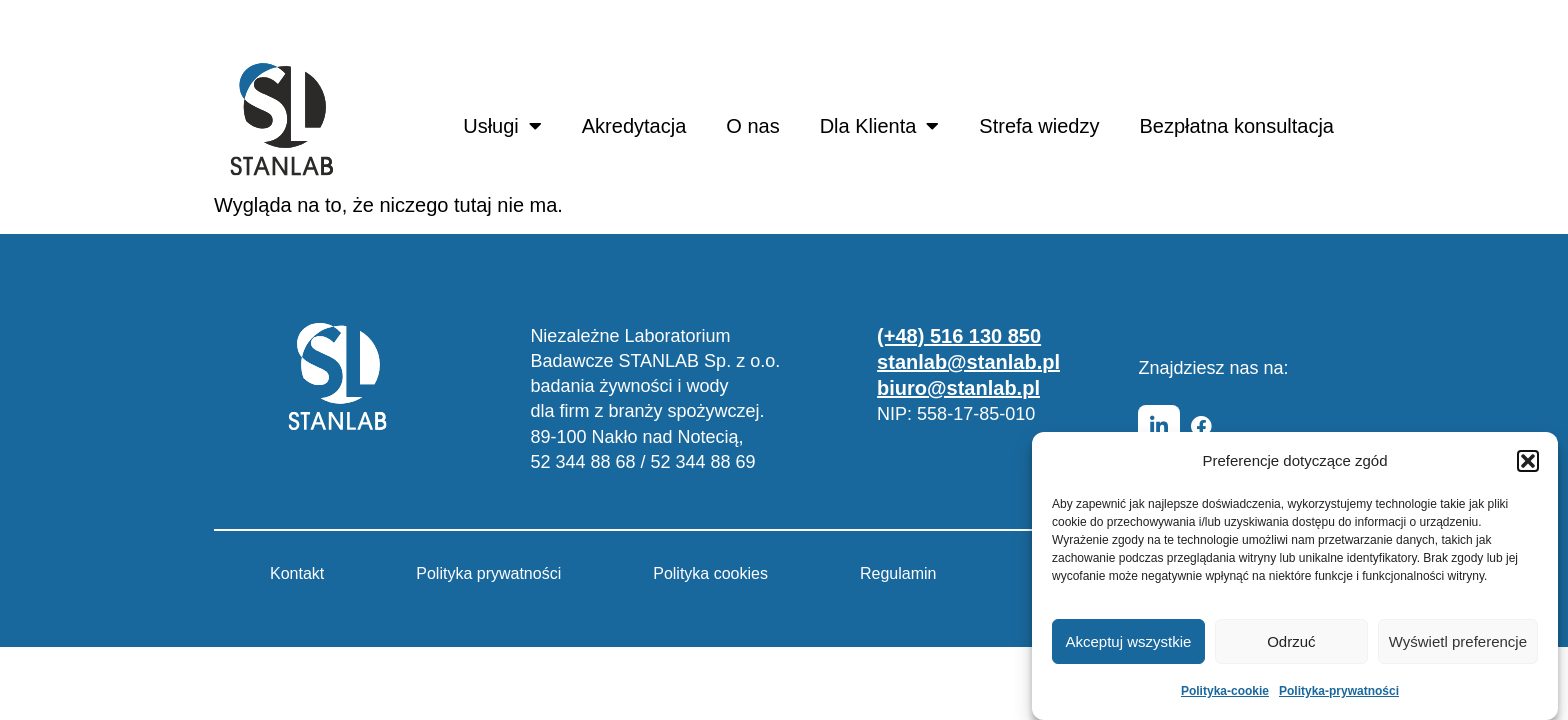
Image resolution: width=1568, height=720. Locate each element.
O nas (752, 126)
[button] (1528, 461)
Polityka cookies (710, 573)
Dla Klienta (880, 126)
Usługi (502, 126)
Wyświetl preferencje (1458, 641)
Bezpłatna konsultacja (1236, 126)
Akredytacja (634, 126)
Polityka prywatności (488, 573)
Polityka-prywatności (1339, 691)
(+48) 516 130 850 (959, 336)
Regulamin (898, 573)
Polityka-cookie (1225, 691)
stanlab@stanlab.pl (968, 362)
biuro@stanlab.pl (958, 388)
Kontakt (297, 573)
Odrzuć (1291, 641)
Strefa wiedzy (1039, 126)
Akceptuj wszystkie (1129, 641)
